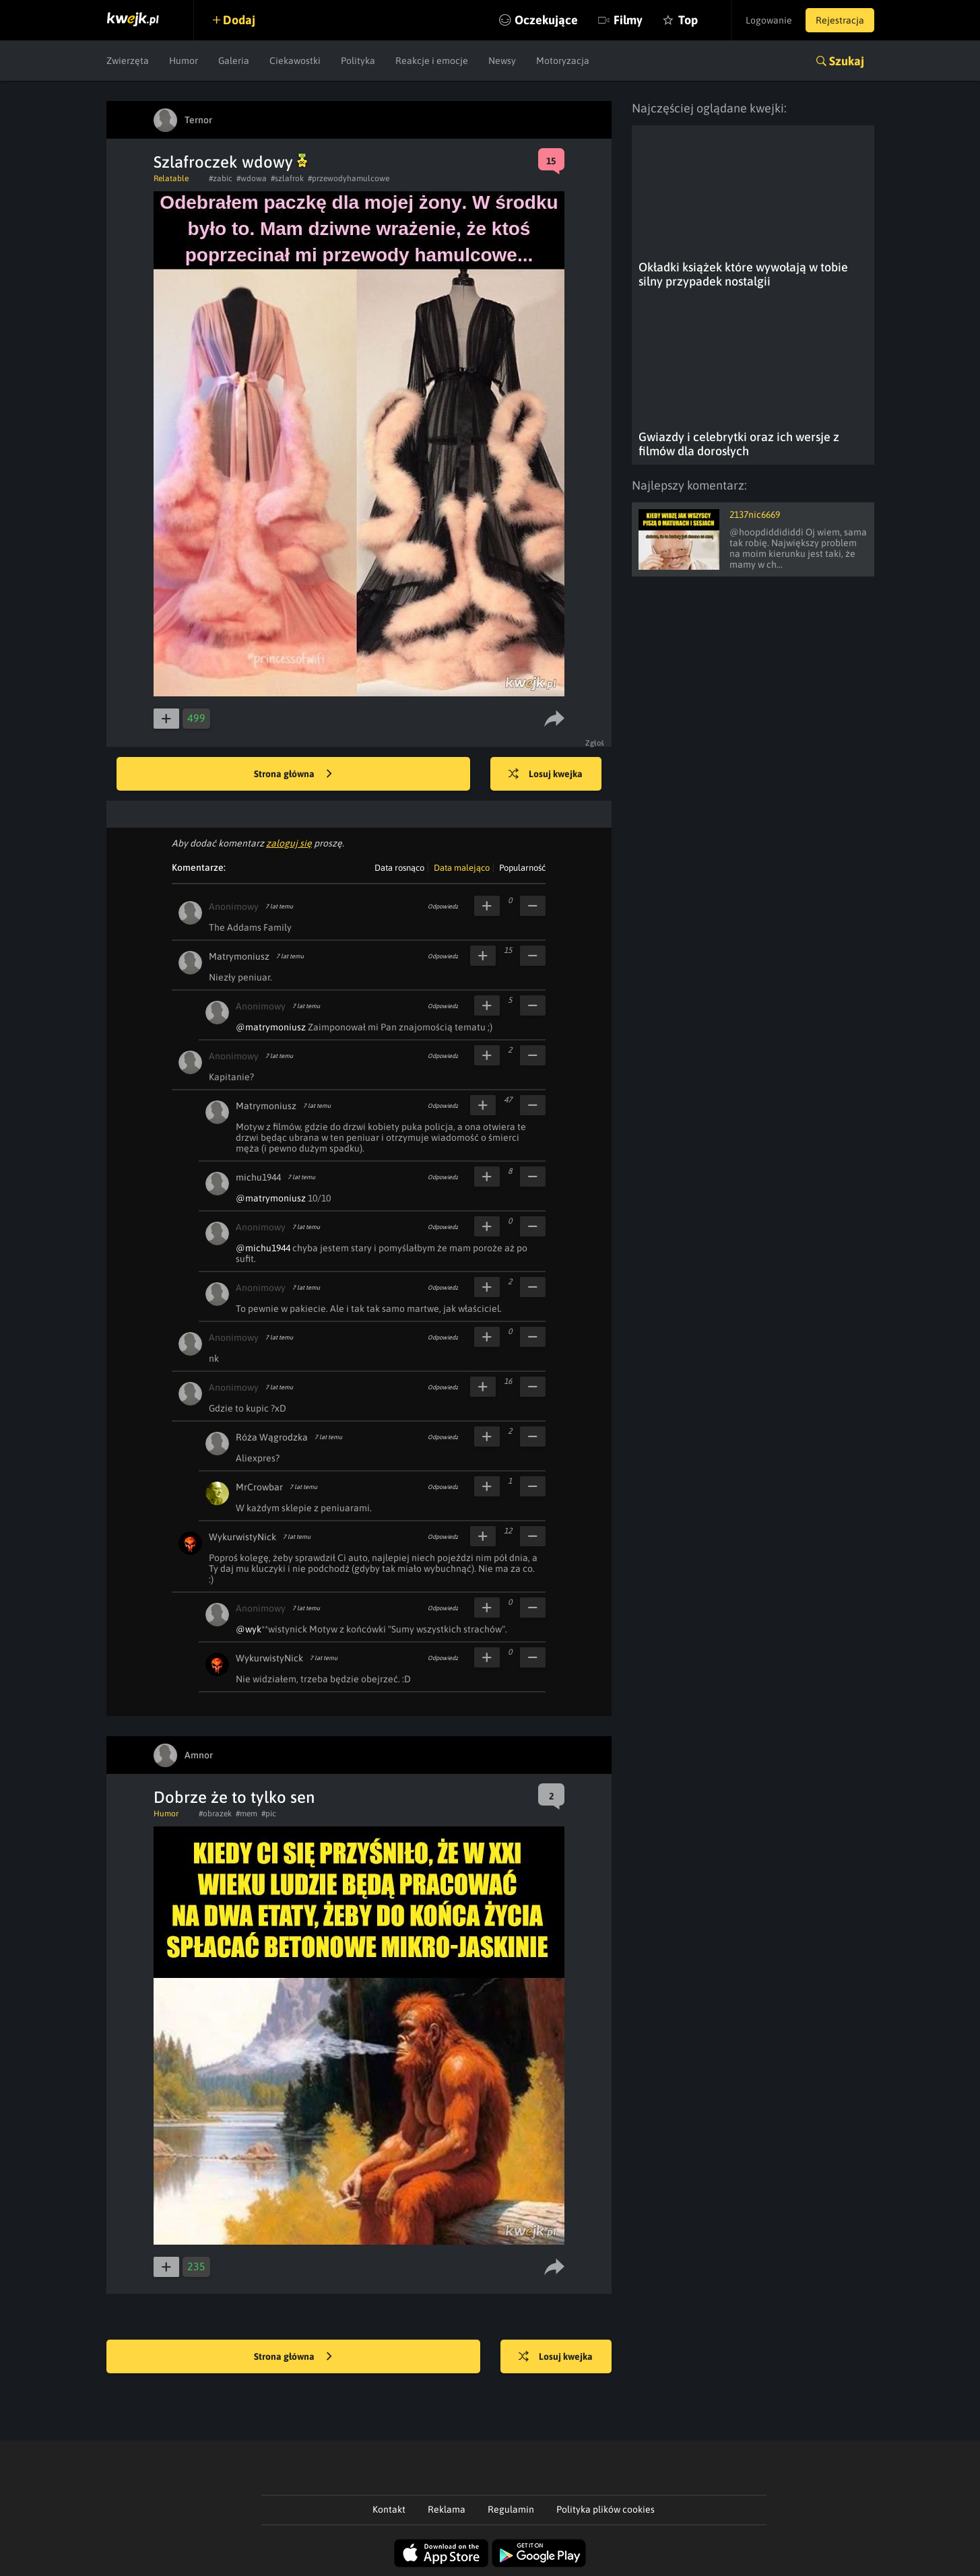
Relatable (171, 178)
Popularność (522, 868)
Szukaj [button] (846, 61)
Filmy (628, 20)
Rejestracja (840, 20)
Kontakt (388, 2509)
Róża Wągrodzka (272, 1437)
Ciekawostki (295, 60)
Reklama (446, 2509)
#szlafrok (287, 178)
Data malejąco (462, 868)
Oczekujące (546, 20)
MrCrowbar (259, 1487)
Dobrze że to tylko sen (234, 1797)
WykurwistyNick (242, 1536)
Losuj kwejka (546, 774)
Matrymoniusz (239, 956)
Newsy (502, 60)
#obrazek (215, 1813)
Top (688, 20)
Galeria (233, 60)
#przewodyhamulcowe (348, 178)
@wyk (248, 1629)
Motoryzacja (562, 60)
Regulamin (511, 2509)
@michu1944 (263, 1248)
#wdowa (251, 178)
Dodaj (239, 20)
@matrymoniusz (271, 1027)
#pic (268, 1813)
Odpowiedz (443, 906)
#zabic (220, 178)
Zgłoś (595, 743)
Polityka (358, 60)
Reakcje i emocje (431, 60)
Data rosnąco (399, 868)
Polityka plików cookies (605, 2509)
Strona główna (293, 774)
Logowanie (769, 20)
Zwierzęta (127, 60)
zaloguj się (289, 843)
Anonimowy (234, 906)
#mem (246, 1813)
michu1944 (258, 1177)
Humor (183, 60)
